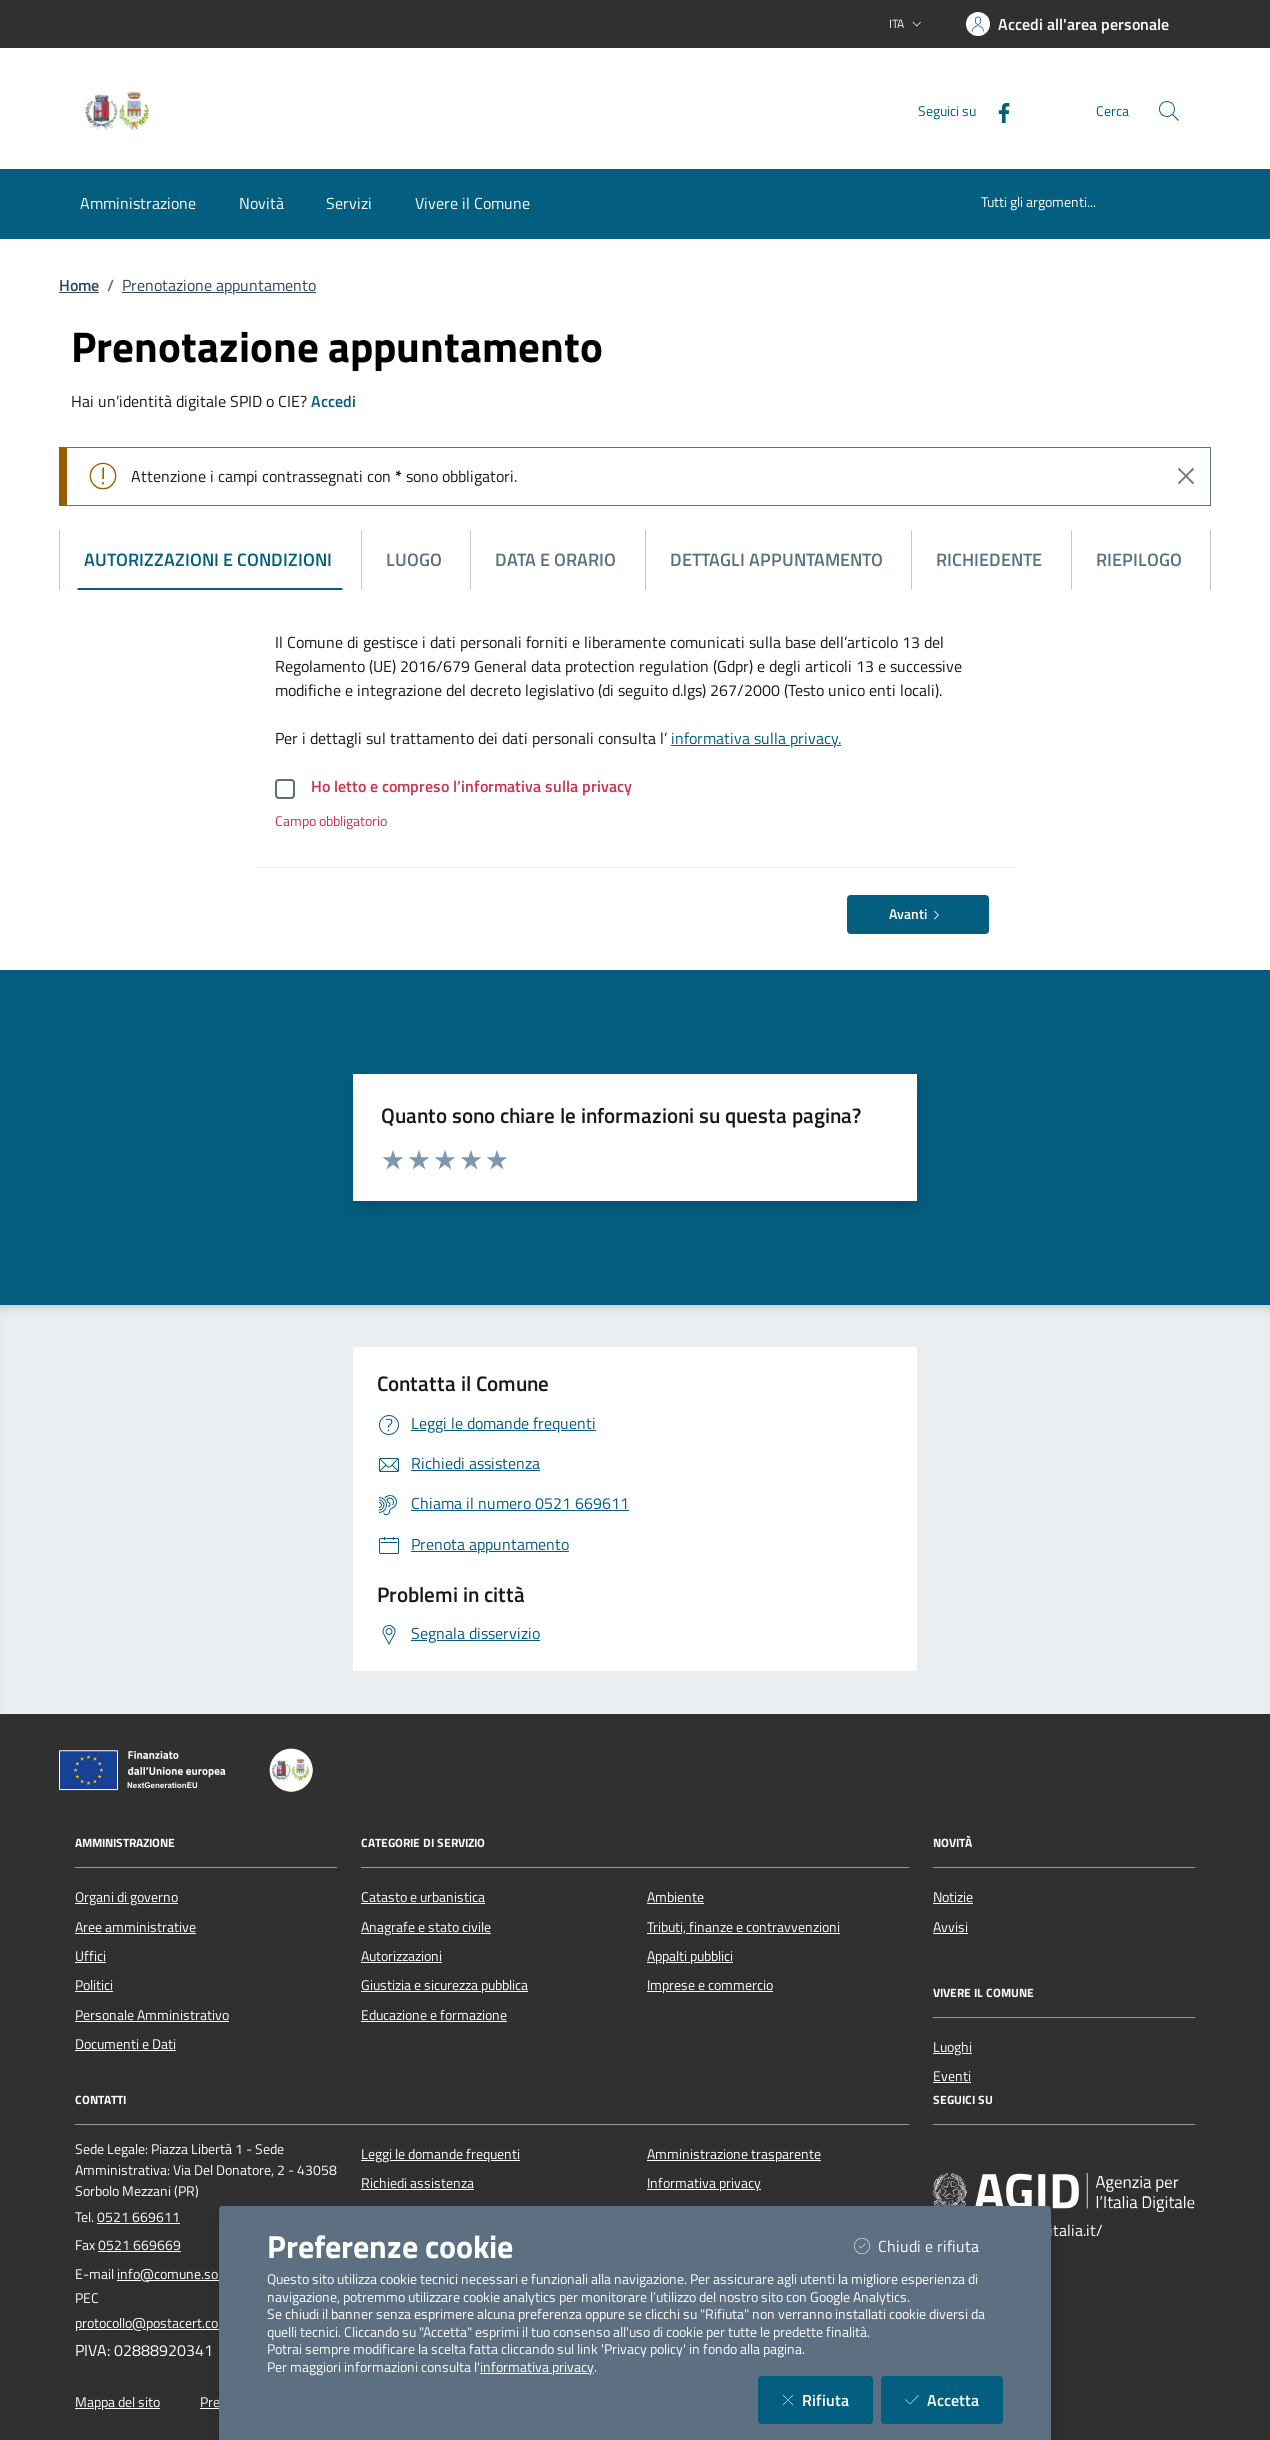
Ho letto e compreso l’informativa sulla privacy (471, 786)
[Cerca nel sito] (1169, 111)
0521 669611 (138, 2217)
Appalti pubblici (690, 1956)
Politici (94, 1985)
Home (79, 285)
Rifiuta (827, 2399)
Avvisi (950, 1927)
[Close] (1186, 476)
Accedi (333, 401)
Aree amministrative (135, 1927)
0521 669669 (139, 2245)
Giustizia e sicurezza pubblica (444, 1985)
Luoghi (952, 2047)
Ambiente (675, 1897)
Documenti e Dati (125, 2044)
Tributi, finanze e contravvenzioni (743, 1927)
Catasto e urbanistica (423, 1897)
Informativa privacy (704, 2183)
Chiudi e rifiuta (928, 2245)
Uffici (90, 1956)
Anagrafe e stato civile (426, 1927)
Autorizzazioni (401, 1956)
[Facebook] (996, 110)
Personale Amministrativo (152, 2015)
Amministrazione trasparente (734, 2154)
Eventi (952, 2076)
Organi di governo (126, 1897)
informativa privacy (537, 2367)
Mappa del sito (117, 2402)
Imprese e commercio (710, 1985)
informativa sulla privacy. (756, 738)
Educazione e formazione (434, 2015)
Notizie (953, 1897)
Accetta (954, 2399)
